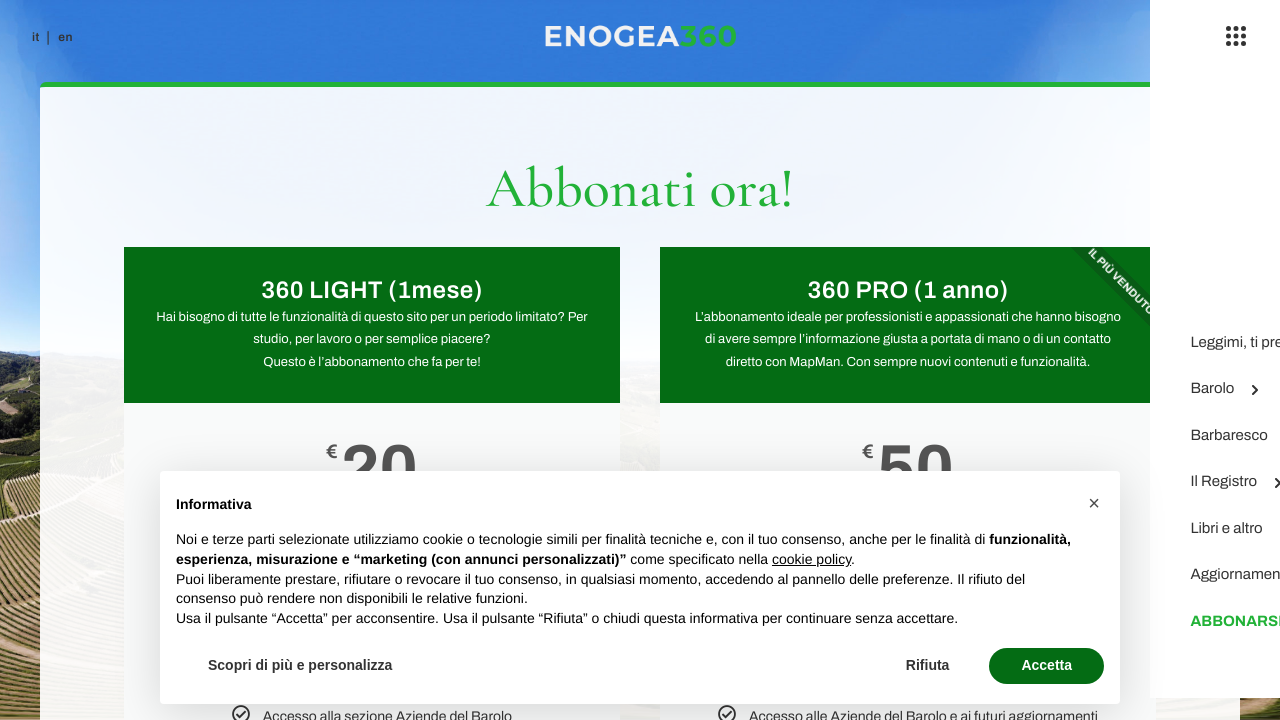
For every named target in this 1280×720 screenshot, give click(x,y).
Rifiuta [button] (928, 665)
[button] (1094, 503)
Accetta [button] (1046, 665)
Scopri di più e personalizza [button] (300, 665)
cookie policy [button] (811, 559)
